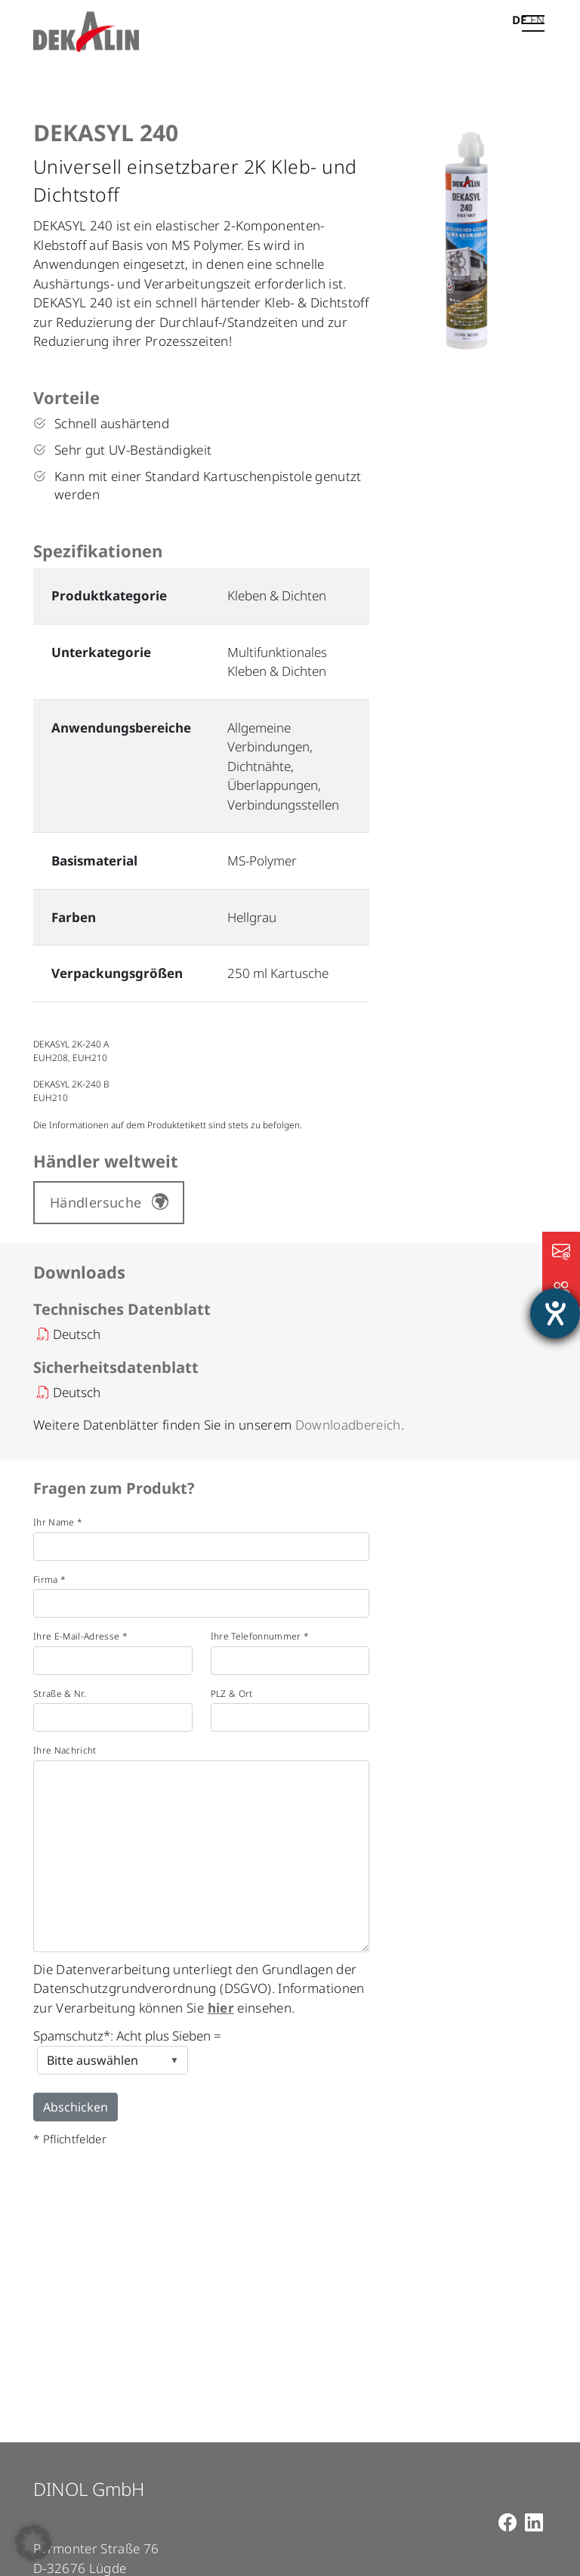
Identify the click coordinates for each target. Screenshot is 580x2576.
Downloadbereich (348, 1424)
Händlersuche (95, 1202)
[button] (33, 2543)
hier (221, 2007)
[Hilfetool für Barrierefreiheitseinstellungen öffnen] (555, 1313)
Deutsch (76, 1334)
